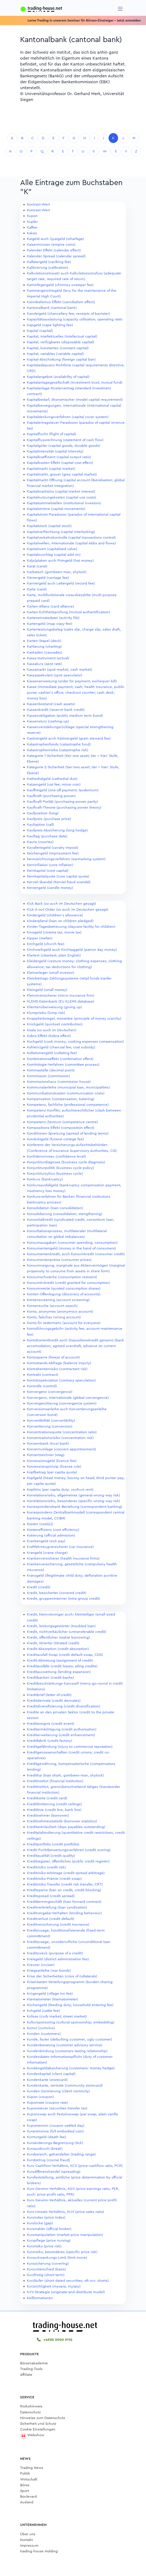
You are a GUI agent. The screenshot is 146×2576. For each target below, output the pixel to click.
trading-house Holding (39, 2551)
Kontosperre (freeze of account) (53, 1357)
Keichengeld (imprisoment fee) (53, 853)
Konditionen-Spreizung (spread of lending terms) (68, 1133)
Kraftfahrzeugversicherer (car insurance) (60, 1547)
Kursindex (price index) (46, 2217)
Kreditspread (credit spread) (51, 1896)
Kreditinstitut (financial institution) (55, 1781)
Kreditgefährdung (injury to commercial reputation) (70, 1746)
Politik (25, 2473)
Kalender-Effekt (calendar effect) (54, 250)
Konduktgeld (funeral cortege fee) (55, 1139)
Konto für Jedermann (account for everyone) (64, 1323)
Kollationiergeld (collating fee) (52, 1053)
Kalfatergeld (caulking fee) (49, 262)
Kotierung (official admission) (51, 1535)
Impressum (29, 2545)
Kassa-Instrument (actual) (48, 658)
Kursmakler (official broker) (49, 2229)
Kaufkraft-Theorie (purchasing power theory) (64, 807)
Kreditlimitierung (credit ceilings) (54, 1804)
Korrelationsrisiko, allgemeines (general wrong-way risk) (73, 1495)
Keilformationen (40, 2298)
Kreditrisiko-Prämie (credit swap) (54, 1878)
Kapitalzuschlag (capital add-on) (54, 554)
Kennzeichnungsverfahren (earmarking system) (66, 859)
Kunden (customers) (44, 2033)
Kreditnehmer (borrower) (48, 1815)
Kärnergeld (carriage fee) (48, 577)
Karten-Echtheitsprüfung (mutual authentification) (68, 612)
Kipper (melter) (39, 938)
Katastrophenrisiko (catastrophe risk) (57, 750)
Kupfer (32, 221)
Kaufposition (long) (43, 813)
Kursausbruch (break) (45, 2148)
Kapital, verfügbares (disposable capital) (60, 342)
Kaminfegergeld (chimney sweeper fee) (60, 285)
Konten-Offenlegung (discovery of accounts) (64, 1294)
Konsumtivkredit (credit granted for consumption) (68, 1283)
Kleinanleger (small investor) (50, 972)
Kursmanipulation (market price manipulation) (65, 2235)
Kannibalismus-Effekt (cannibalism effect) (61, 302)
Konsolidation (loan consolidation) (55, 1208)
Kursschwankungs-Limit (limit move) (57, 2257)
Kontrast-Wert (38, 204)
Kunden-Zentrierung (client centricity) (58, 2091)
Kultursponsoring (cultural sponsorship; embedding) (70, 2022)
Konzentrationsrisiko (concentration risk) (60, 1438)
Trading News (31, 2468)
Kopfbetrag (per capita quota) (52, 1472)
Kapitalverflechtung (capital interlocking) (61, 532)
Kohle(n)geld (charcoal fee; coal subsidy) (61, 1047)
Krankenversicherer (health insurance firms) (63, 1558)
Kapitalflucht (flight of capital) (51, 434)
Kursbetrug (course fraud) (48, 2160)
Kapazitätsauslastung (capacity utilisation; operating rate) (75, 319)
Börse (24, 2485)
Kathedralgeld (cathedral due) (52, 779)
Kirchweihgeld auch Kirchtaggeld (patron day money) (72, 949)
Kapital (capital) (40, 330)
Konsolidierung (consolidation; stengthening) (64, 1214)
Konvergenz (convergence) (49, 1392)
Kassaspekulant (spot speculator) (54, 675)
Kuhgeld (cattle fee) (43, 2010)
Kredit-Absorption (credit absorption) (58, 1649)
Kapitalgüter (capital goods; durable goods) (63, 445)
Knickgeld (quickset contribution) (55, 1024)
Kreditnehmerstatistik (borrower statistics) (62, 1821)
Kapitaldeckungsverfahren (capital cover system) (68, 417)
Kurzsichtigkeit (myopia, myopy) (54, 2286)
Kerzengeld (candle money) (50, 888)
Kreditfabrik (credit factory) (49, 1740)
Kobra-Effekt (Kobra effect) (49, 1036)
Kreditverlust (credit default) (50, 1919)
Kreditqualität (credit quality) (51, 1855)
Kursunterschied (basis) (46, 2269)
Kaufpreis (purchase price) (49, 819)
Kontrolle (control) (42, 1386)
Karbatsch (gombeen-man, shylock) (57, 572)
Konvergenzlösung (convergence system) (61, 1403)
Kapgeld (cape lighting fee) (50, 325)
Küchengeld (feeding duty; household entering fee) (70, 2005)
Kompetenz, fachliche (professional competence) (68, 1104)
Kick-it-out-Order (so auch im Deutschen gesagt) (67, 909)
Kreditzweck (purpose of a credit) (55, 1953)
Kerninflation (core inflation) (50, 865)
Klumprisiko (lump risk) (46, 1013)
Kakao (32, 233)
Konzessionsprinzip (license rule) (54, 1466)
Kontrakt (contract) (42, 1374)
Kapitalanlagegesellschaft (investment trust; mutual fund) (75, 382)
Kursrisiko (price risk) (44, 2246)
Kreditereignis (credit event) (50, 1723)
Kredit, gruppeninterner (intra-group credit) (63, 1598)
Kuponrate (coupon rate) (47, 2102)
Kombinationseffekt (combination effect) (60, 1059)
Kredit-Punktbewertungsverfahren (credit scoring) (69, 1850)
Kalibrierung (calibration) (47, 267)
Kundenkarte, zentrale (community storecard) (65, 2085)
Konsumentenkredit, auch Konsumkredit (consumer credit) (76, 1254)
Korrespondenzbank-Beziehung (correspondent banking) (74, 1506)
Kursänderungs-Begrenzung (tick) (55, 2143)
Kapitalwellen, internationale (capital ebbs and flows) (71, 543)
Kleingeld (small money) (47, 990)
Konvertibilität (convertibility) (51, 1420)
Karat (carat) (37, 566)
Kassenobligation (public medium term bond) (65, 715)
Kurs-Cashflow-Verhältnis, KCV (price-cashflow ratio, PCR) (75, 2165)
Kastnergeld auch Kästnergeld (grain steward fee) (69, 738)
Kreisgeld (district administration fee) (58, 1959)
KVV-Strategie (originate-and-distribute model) (66, 2292)
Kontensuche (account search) (52, 1306)
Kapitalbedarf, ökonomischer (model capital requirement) (75, 399)
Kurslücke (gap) (40, 2223)
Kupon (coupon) (40, 2097)
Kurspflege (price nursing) (49, 2240)
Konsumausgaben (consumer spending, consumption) (72, 1242)
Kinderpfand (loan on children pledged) (60, 921)
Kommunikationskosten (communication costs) (66, 1093)
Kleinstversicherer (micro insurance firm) (60, 995)
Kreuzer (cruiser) (41, 1965)
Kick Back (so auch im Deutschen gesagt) (61, 903)
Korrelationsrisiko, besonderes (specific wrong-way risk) (73, 1501)
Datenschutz (30, 2412)
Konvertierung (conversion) (49, 1426)
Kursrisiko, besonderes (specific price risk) (62, 2252)
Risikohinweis (31, 2406)
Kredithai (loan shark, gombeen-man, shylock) (65, 1775)
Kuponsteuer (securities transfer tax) (57, 2108)
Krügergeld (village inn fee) (50, 1993)
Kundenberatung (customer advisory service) (64, 2045)
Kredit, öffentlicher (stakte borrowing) (58, 1637)
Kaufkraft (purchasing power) (51, 796)
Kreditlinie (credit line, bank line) (54, 1810)
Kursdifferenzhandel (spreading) (53, 2171)
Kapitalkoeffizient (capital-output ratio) (59, 457)
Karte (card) (37, 589)
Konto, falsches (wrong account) (54, 1317)
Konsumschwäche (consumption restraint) (62, 1277)
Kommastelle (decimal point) (51, 1070)
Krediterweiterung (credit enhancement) (61, 1735)
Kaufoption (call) (40, 824)
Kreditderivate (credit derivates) (54, 1700)
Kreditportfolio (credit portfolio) (53, 1844)
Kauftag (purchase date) (47, 836)
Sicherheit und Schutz (38, 2423)
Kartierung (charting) (44, 646)
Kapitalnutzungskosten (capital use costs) (61, 497)
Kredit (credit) (38, 1587)
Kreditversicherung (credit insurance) (58, 1924)
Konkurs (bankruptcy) (45, 1179)
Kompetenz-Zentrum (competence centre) (62, 1122)
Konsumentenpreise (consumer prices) (59, 1259)
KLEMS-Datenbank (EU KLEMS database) (60, 1001)
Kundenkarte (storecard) (47, 2080)
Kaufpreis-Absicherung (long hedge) (57, 830)
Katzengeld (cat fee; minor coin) (54, 784)
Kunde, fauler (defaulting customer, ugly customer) (69, 2039)
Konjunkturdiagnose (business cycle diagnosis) (66, 1162)
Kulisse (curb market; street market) (57, 2016)
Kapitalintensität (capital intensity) (55, 451)
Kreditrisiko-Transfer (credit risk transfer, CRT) (65, 1884)
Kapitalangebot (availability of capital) (58, 377)
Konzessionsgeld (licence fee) (52, 1461)
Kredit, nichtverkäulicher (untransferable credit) (66, 1631)
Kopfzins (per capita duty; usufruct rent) (60, 1489)
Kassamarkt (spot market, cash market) (59, 669)
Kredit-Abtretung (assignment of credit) (60, 1660)
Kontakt (26, 2540)
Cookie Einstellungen (37, 2429)
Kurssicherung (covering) (48, 2263)
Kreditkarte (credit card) (47, 1798)
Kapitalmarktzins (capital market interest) (61, 491)
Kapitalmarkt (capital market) (51, 468)
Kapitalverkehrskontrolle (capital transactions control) (71, 537)
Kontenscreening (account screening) (58, 1300)
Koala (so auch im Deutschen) (51, 1030)
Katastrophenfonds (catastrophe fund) (59, 744)
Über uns (27, 2534)
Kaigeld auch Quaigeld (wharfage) (55, 239)
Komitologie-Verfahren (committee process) (63, 1064)
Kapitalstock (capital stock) (49, 526)
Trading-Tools (31, 2369)
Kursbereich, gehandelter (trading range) (61, 2154)
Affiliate (26, 2374)
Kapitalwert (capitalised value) (52, 549)
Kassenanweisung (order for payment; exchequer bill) (72, 681)
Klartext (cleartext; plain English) (54, 955)
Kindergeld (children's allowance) (55, 915)
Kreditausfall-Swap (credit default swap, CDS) (65, 1654)
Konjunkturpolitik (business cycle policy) (60, 1168)
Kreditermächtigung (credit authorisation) (61, 1729)
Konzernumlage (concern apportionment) (61, 1449)
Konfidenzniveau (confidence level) (56, 1156)
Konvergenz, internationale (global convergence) (68, 1397)
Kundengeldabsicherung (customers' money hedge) (71, 2068)
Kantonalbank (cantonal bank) (52, 307)
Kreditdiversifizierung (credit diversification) (63, 1706)
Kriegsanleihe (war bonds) (49, 1970)
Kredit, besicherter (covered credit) (56, 1593)
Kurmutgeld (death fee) (46, 2137)
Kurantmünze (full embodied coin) (55, 2131)
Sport (24, 2491)
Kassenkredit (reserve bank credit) (56, 709)
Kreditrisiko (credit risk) (46, 1867)
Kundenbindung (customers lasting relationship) (67, 2051)
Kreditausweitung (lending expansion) (59, 1672)
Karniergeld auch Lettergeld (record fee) (61, 583)
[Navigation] (120, 9)
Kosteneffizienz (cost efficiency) (53, 1529)
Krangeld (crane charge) (47, 1552)
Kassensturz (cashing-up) (48, 721)
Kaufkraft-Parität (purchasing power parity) (62, 801)
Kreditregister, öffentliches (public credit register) (68, 1861)
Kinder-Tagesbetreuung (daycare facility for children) (71, 926)
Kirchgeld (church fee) (45, 944)
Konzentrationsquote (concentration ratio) (62, 1432)
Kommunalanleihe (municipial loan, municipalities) (68, 1087)
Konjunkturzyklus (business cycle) (55, 1173)
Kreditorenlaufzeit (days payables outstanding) (66, 1827)
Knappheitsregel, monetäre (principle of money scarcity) (74, 1018)
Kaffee (32, 227)
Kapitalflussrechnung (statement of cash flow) (65, 440)
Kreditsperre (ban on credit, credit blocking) (64, 1890)
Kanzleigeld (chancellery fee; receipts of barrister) (68, 313)
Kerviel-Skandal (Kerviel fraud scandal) (59, 882)
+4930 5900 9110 (54, 2340)
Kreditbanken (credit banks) (50, 1677)
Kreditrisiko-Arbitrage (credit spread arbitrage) (66, 1873)
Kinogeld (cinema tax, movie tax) (54, 932)
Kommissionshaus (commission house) (59, 1081)
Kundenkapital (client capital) (51, 2074)
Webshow (35, 2435)
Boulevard (28, 2496)
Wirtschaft (28, 2479)
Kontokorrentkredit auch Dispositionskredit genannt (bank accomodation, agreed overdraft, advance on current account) (75, 1345)
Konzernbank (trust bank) (48, 1443)
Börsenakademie (34, 2363)
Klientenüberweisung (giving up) (54, 1007)
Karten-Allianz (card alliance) (50, 606)
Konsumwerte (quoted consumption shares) (64, 1288)
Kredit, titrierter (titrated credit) (53, 1643)
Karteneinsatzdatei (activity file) (53, 618)
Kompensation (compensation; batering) (60, 1099)
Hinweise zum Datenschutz (42, 2418)
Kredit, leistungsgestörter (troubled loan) (61, 1626)
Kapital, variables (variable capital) (55, 354)
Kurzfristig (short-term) (46, 2275)
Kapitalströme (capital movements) (56, 509)
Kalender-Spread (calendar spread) (56, 256)
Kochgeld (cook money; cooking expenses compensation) (75, 1041)
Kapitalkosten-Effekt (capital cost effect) (60, 463)
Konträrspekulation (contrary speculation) (61, 1380)
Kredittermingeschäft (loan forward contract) (64, 1901)
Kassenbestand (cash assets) (51, 704)
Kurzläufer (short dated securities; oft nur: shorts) (68, 2280)
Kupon (32, 216)
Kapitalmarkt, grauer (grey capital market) (62, 474)
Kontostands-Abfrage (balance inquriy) (59, 1363)
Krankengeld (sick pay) (46, 1541)
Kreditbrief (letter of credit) (49, 1695)
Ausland (26, 2502)
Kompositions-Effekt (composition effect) (60, 1127)
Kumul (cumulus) (41, 2028)
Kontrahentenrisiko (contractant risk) (57, 1369)
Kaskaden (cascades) (44, 652)
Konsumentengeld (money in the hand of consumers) (71, 1248)
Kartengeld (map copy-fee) (49, 623)
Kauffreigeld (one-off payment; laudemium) (63, 790)
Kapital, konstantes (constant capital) (58, 348)
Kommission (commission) (48, 1076)
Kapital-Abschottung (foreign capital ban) (61, 359)
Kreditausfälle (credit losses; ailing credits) (62, 1666)
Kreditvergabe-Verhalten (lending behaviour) (64, 1913)
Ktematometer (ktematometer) (52, 1999)
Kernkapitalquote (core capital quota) (58, 876)
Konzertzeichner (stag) (46, 1455)
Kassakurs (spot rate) (44, 664)
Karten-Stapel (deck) (44, 641)
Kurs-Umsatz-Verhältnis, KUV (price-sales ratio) (65, 2212)
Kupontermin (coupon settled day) (55, 2125)
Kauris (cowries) (40, 842)
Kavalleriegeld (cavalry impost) (52, 847)
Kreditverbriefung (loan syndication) (57, 1907)
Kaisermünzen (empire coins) (51, 244)
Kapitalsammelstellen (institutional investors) (64, 503)
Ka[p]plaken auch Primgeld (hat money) (60, 560)
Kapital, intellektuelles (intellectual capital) (62, 336)
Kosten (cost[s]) (40, 1524)
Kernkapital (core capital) (48, 870)
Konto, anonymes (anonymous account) (60, 1311)
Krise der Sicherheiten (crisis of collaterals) (62, 1976)
